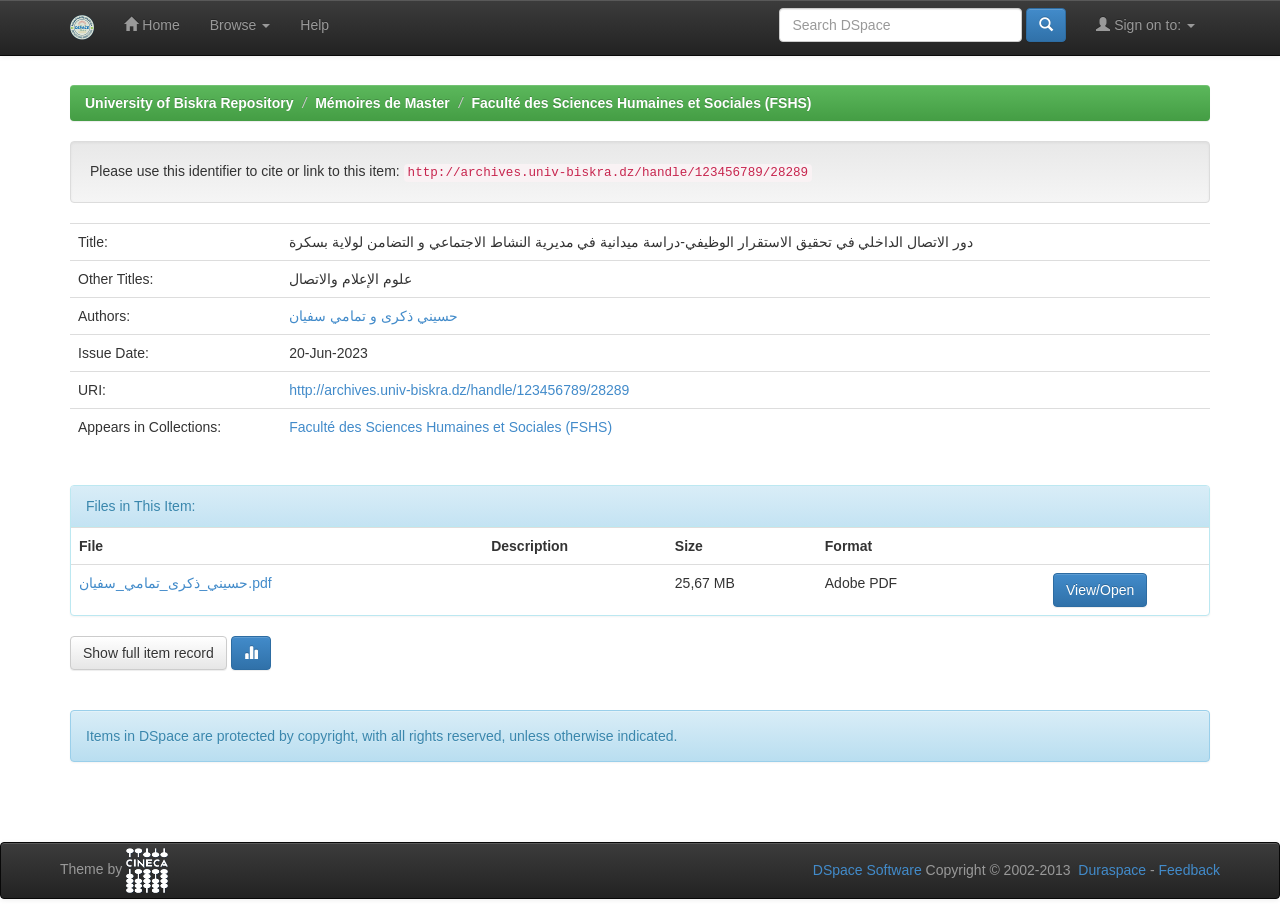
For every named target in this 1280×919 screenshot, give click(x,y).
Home (151, 24)
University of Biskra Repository (189, 103)
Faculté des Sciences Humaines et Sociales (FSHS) (641, 103)
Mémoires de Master (382, 103)
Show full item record (148, 653)
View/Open (1100, 590)
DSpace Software (867, 870)
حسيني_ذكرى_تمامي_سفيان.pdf (175, 583)
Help (314, 25)
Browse (240, 25)
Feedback (1189, 870)
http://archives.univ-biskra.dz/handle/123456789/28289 (459, 390)
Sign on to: (1145, 24)
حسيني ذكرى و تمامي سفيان (373, 316)
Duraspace (1112, 870)
